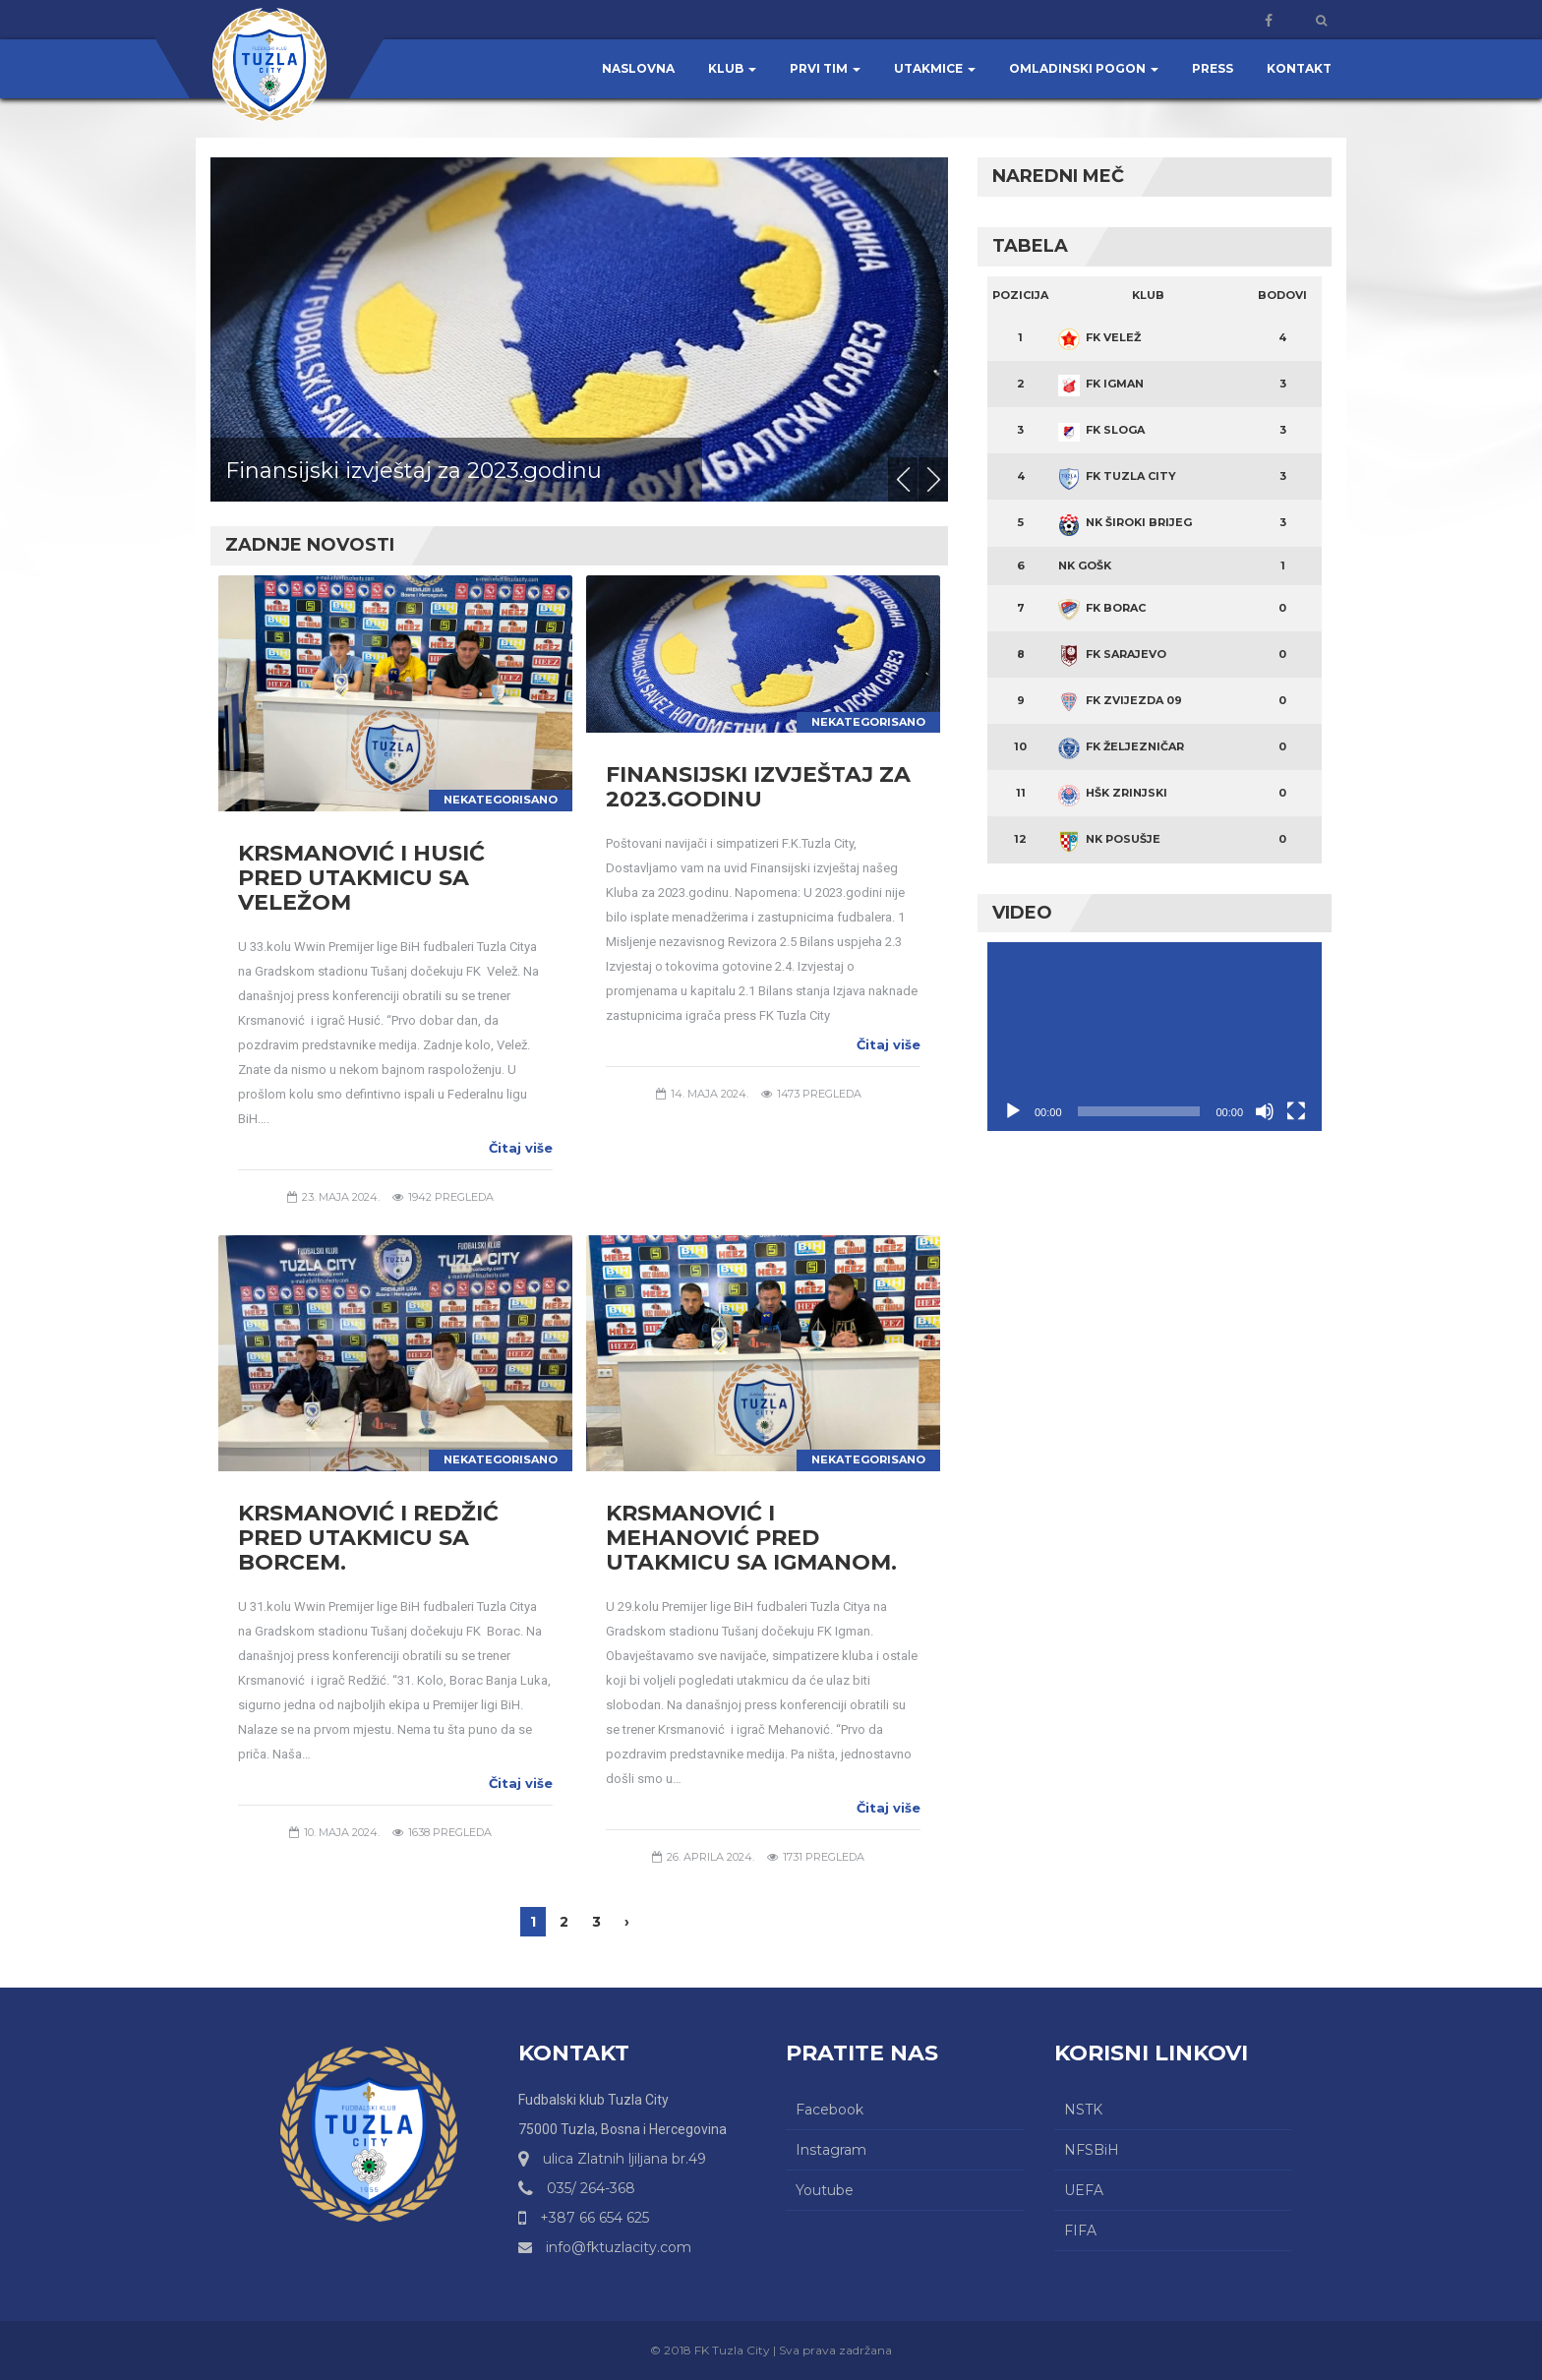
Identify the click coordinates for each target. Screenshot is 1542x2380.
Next (933, 479)
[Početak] (1013, 1111)
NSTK (1083, 2109)
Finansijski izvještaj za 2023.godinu (413, 470)
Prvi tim (825, 68)
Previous (903, 479)
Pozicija (1020, 295)
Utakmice (935, 68)
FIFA (1080, 2230)
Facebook (829, 2109)
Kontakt (1299, 68)
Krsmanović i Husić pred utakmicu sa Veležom (361, 878)
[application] (1154, 1036)
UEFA (1083, 2190)
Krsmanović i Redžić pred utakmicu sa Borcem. (368, 1538)
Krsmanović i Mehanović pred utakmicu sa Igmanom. (751, 1538)
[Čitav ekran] (1296, 1111)
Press (1212, 68)
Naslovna (638, 68)
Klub (732, 68)
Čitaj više (521, 1148)
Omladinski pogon (1083, 68)
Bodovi (1282, 295)
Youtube (825, 2190)
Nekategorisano (501, 799)
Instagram (831, 2150)
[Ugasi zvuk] (1265, 1111)
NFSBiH (1091, 2150)
